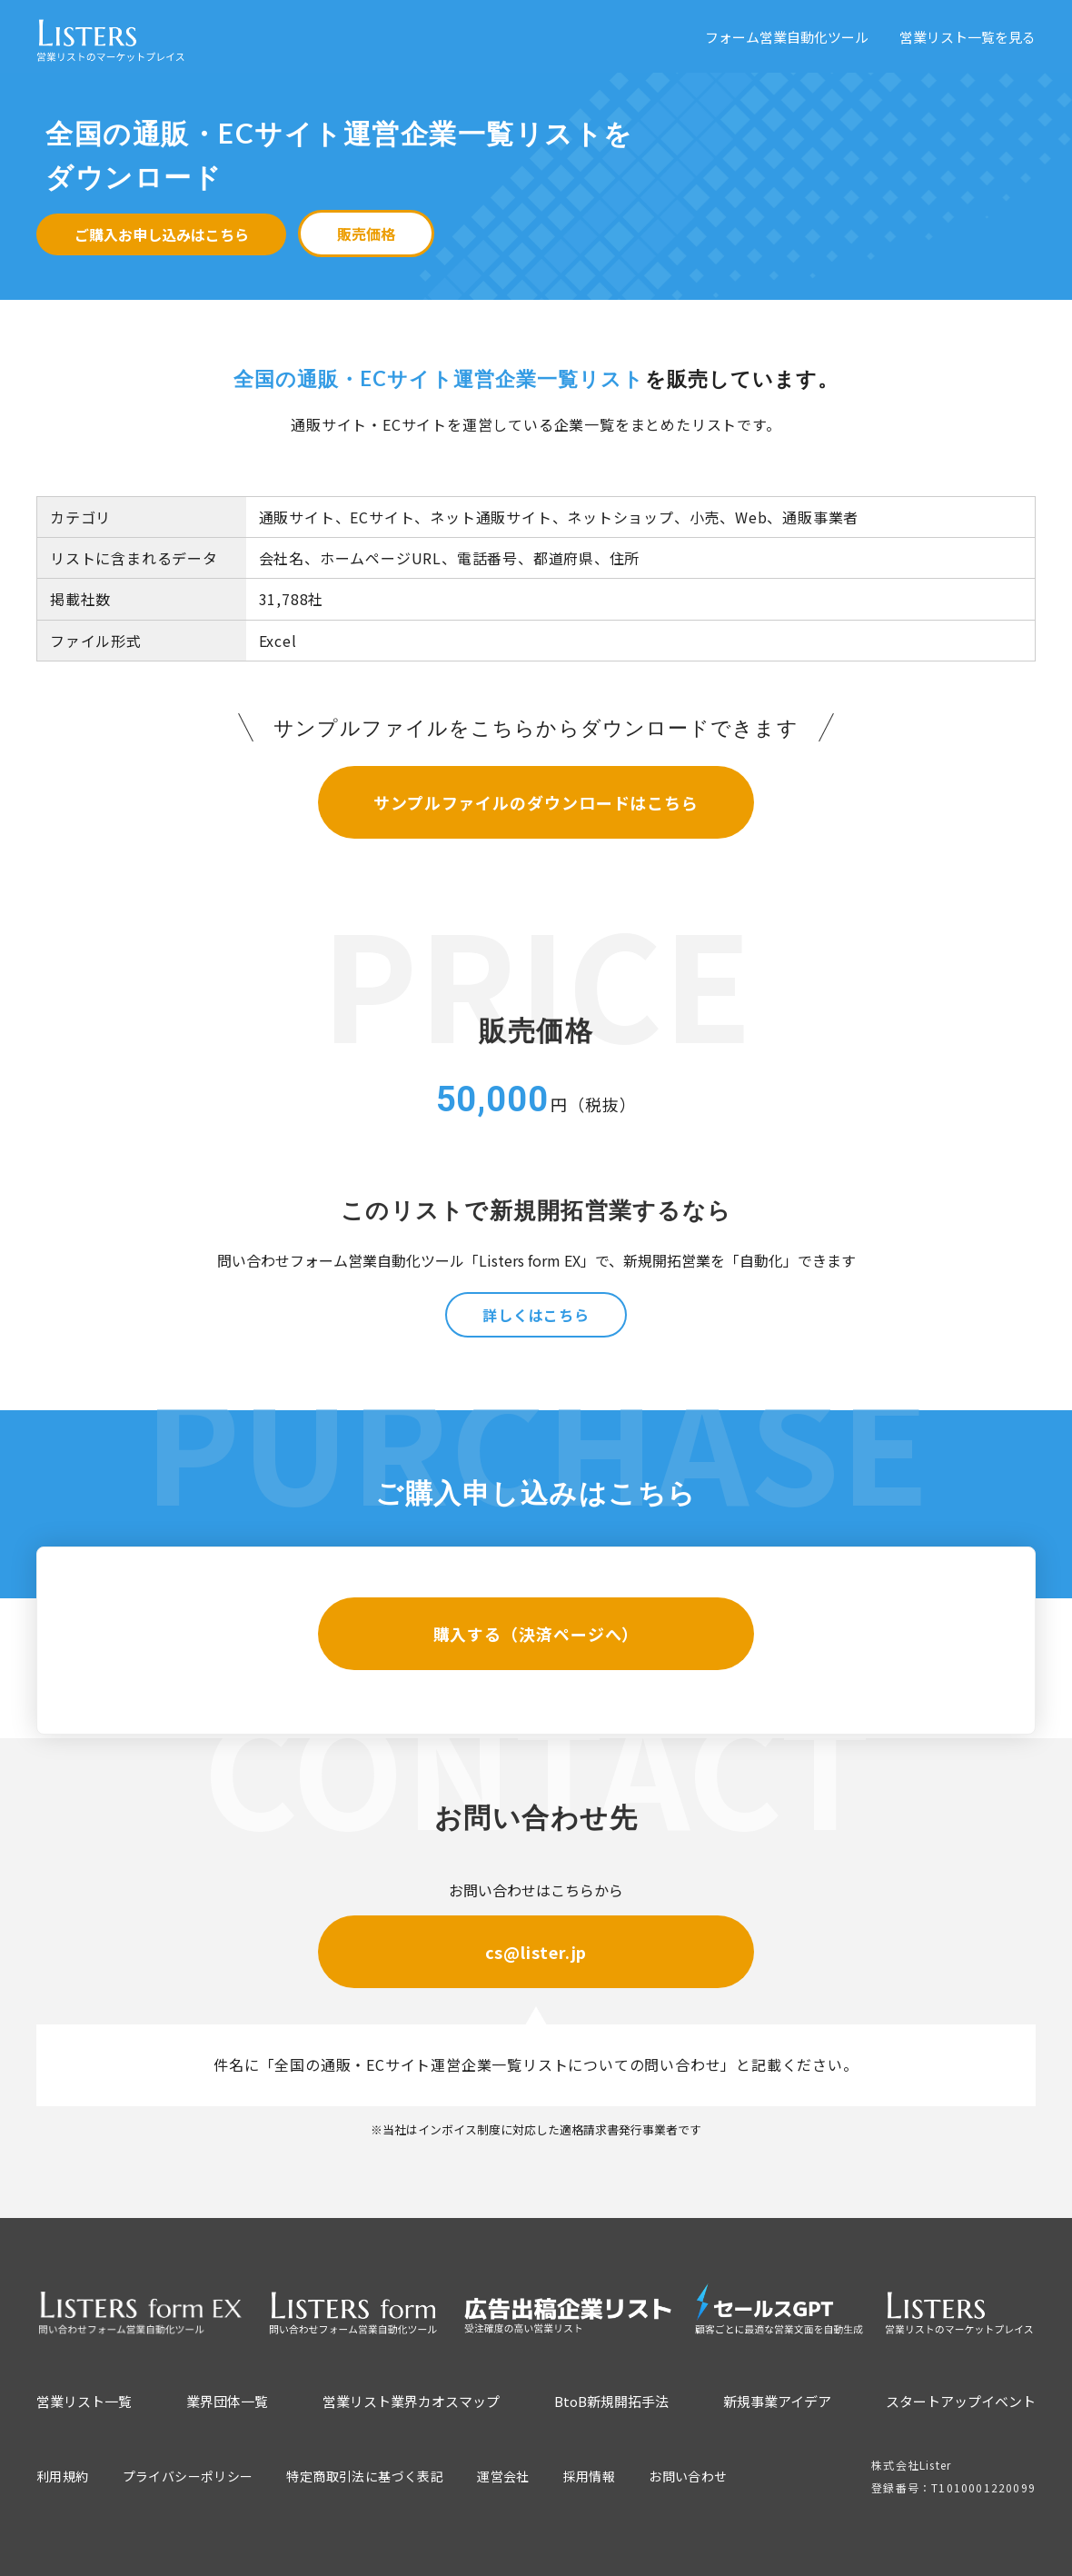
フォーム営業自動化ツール (787, 37)
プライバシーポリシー (188, 2476)
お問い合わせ (688, 2476)
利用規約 (62, 2476)
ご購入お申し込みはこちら (161, 234)
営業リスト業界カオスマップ (411, 2401)
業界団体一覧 (227, 2401)
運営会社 (503, 2476)
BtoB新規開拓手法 (611, 2401)
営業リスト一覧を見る (967, 37)
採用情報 (589, 2476)
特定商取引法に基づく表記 (364, 2476)
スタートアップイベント (961, 2401)
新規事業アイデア (777, 2401)
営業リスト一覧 (84, 2401)
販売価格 (366, 233)
